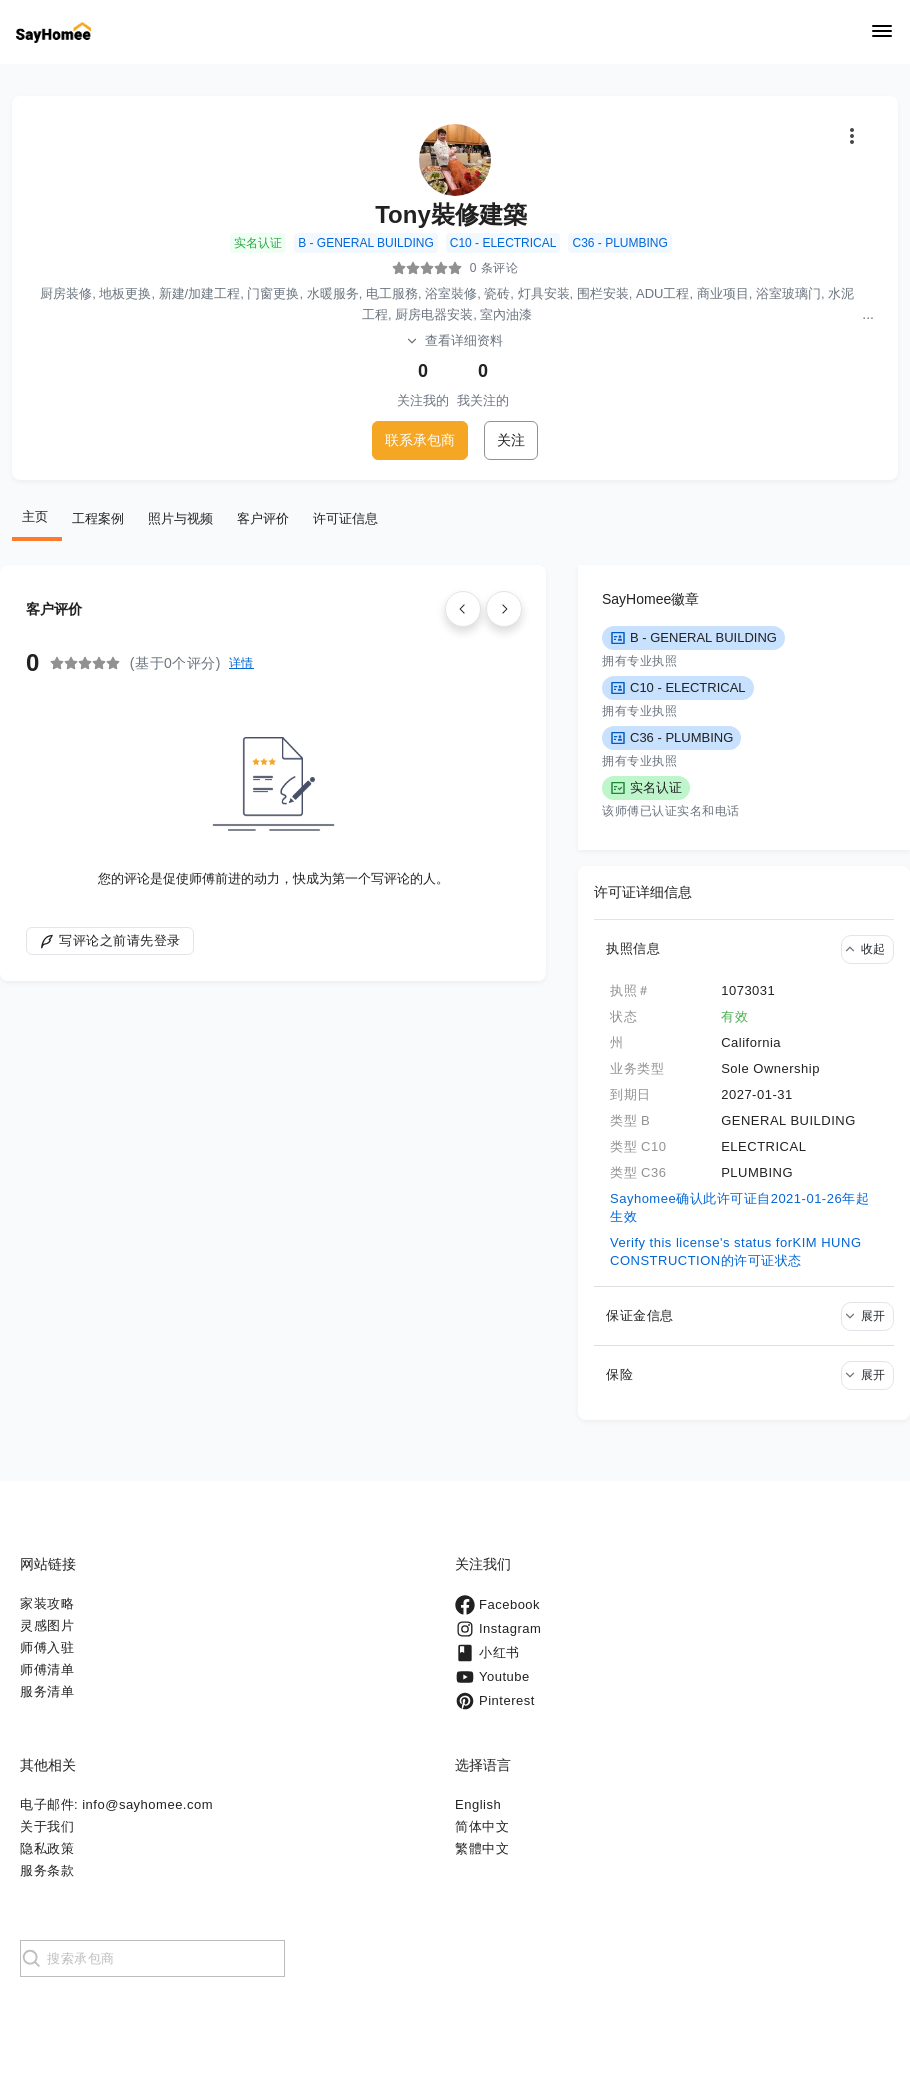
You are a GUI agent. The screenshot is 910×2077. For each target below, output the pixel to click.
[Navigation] (882, 32)
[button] (744, 949)
